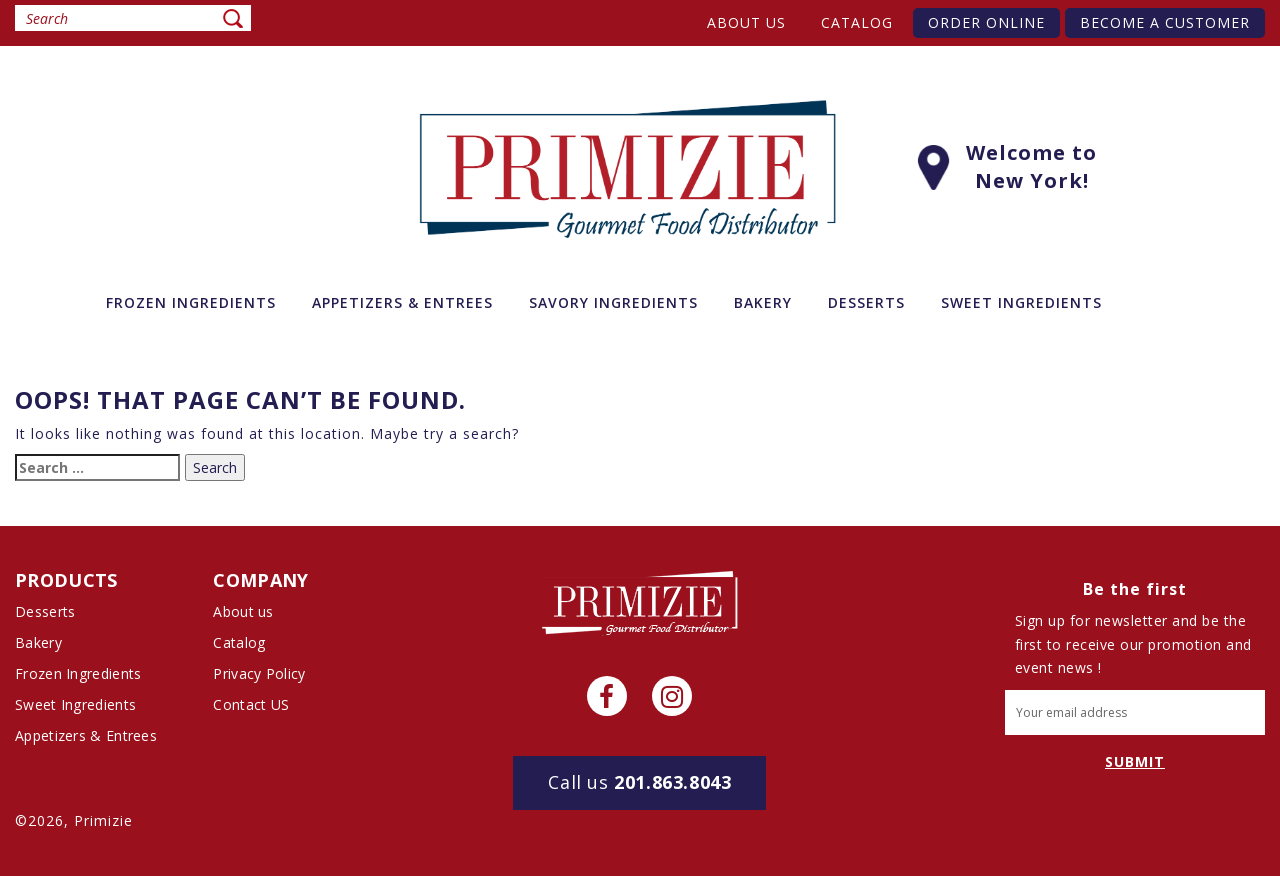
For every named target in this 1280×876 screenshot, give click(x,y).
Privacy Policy (259, 673)
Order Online (986, 22)
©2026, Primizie (74, 820)
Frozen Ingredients (78, 673)
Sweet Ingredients (75, 704)
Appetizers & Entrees (86, 735)
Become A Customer (1165, 22)
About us (746, 22)
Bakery (38, 642)
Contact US (251, 704)
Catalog (857, 22)
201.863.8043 (639, 782)
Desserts (45, 611)
